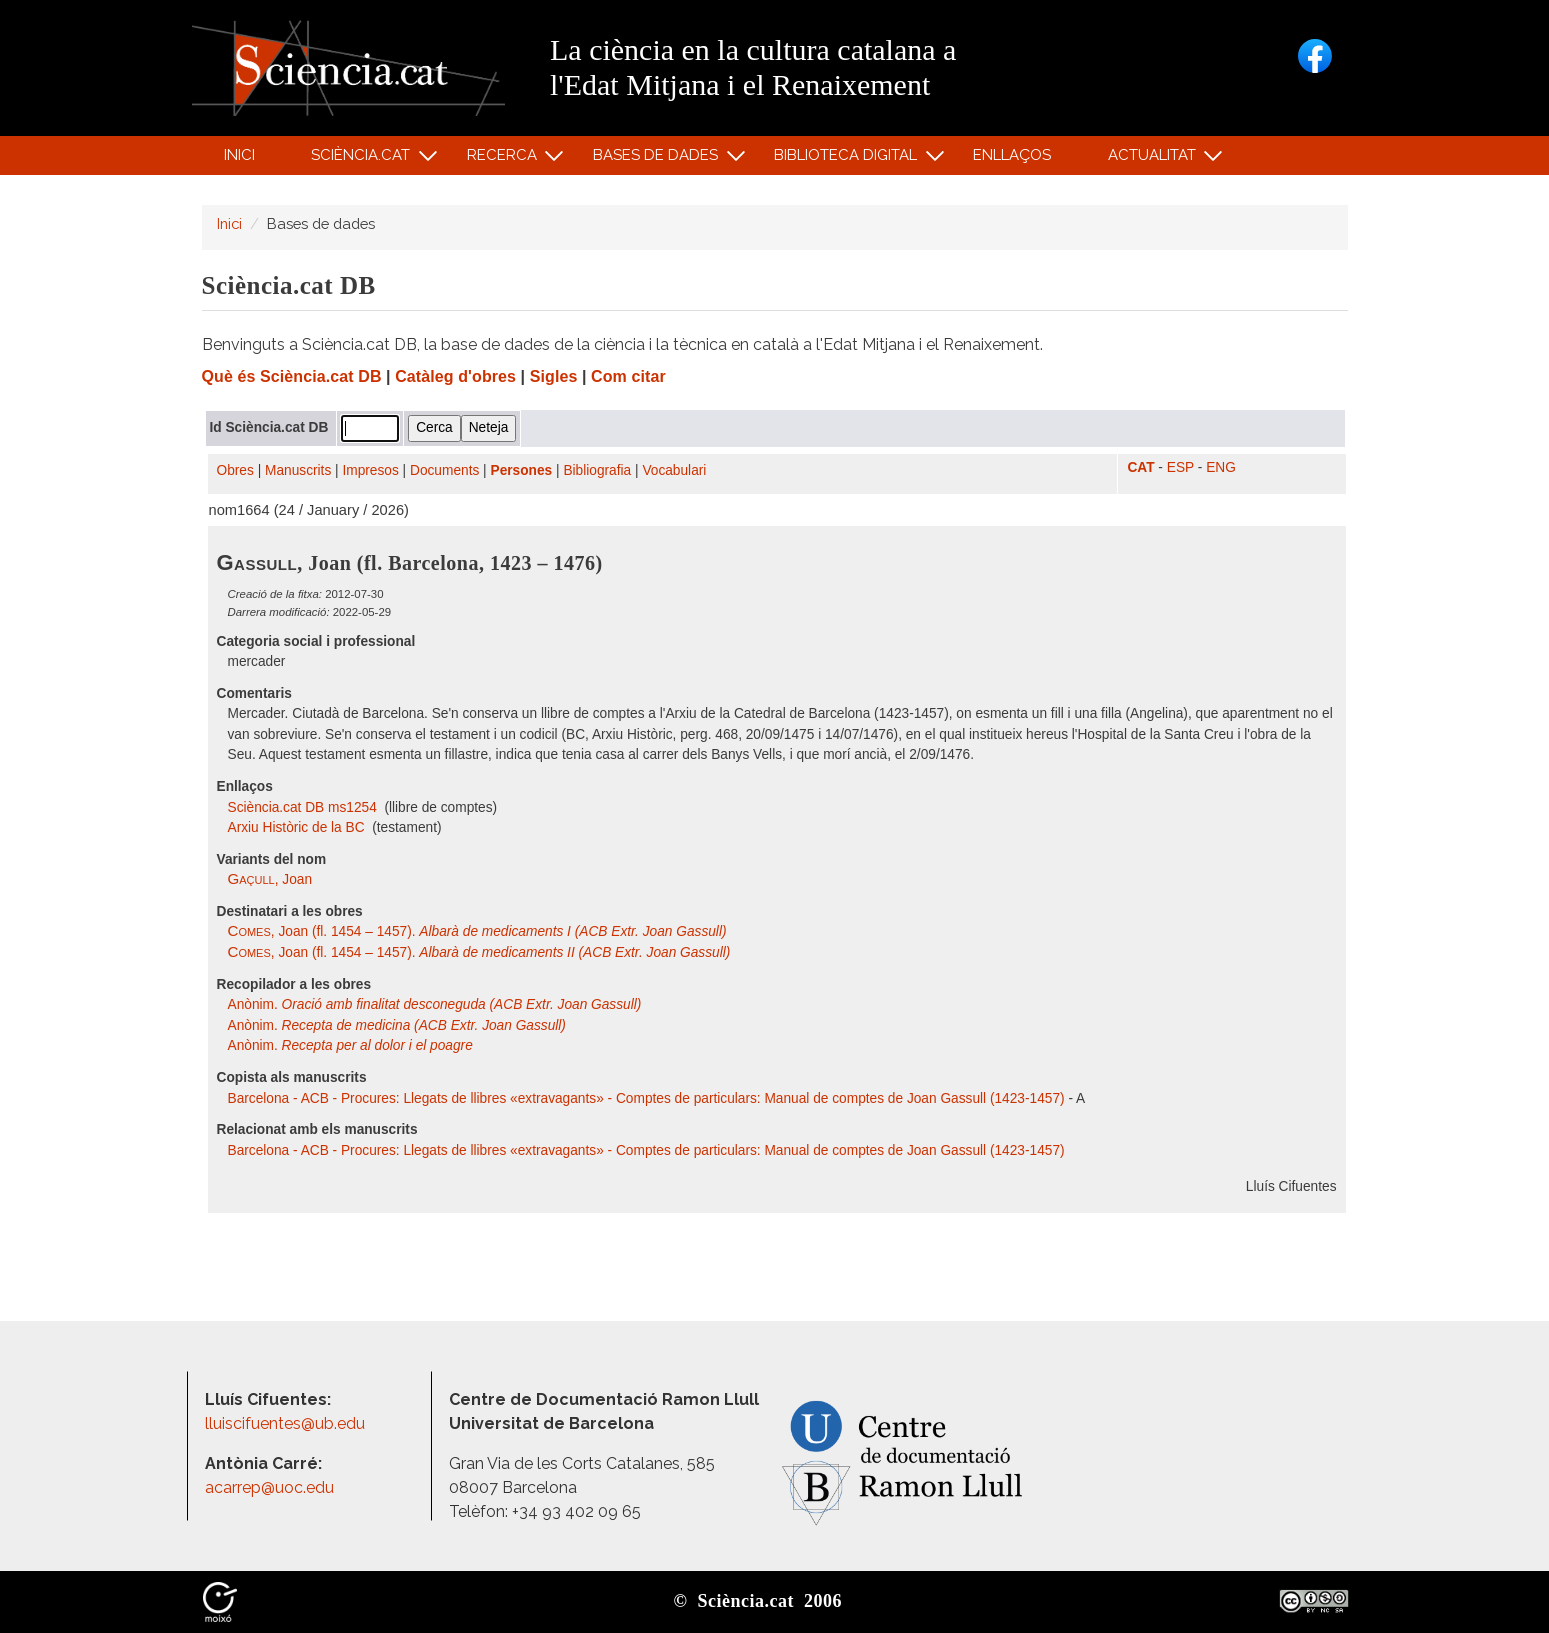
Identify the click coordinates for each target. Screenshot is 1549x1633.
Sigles (554, 376)
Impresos (370, 470)
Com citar (628, 376)
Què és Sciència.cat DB (292, 376)
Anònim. (435, 1004)
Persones (522, 470)
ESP (1180, 467)
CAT (1140, 467)
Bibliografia (597, 470)
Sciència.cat (364, 159)
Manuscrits (298, 470)
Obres (235, 470)
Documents (444, 470)
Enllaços (1012, 155)
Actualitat (1154, 159)
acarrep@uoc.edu (269, 1487)
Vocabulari (674, 470)
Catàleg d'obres (455, 376)
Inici (239, 155)
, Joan (270, 879)
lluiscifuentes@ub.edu (287, 1423)
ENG (1221, 467)
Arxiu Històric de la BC (298, 827)
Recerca (504, 159)
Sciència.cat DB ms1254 (304, 807)
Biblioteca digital (849, 159)
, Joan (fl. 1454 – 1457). (477, 931)
